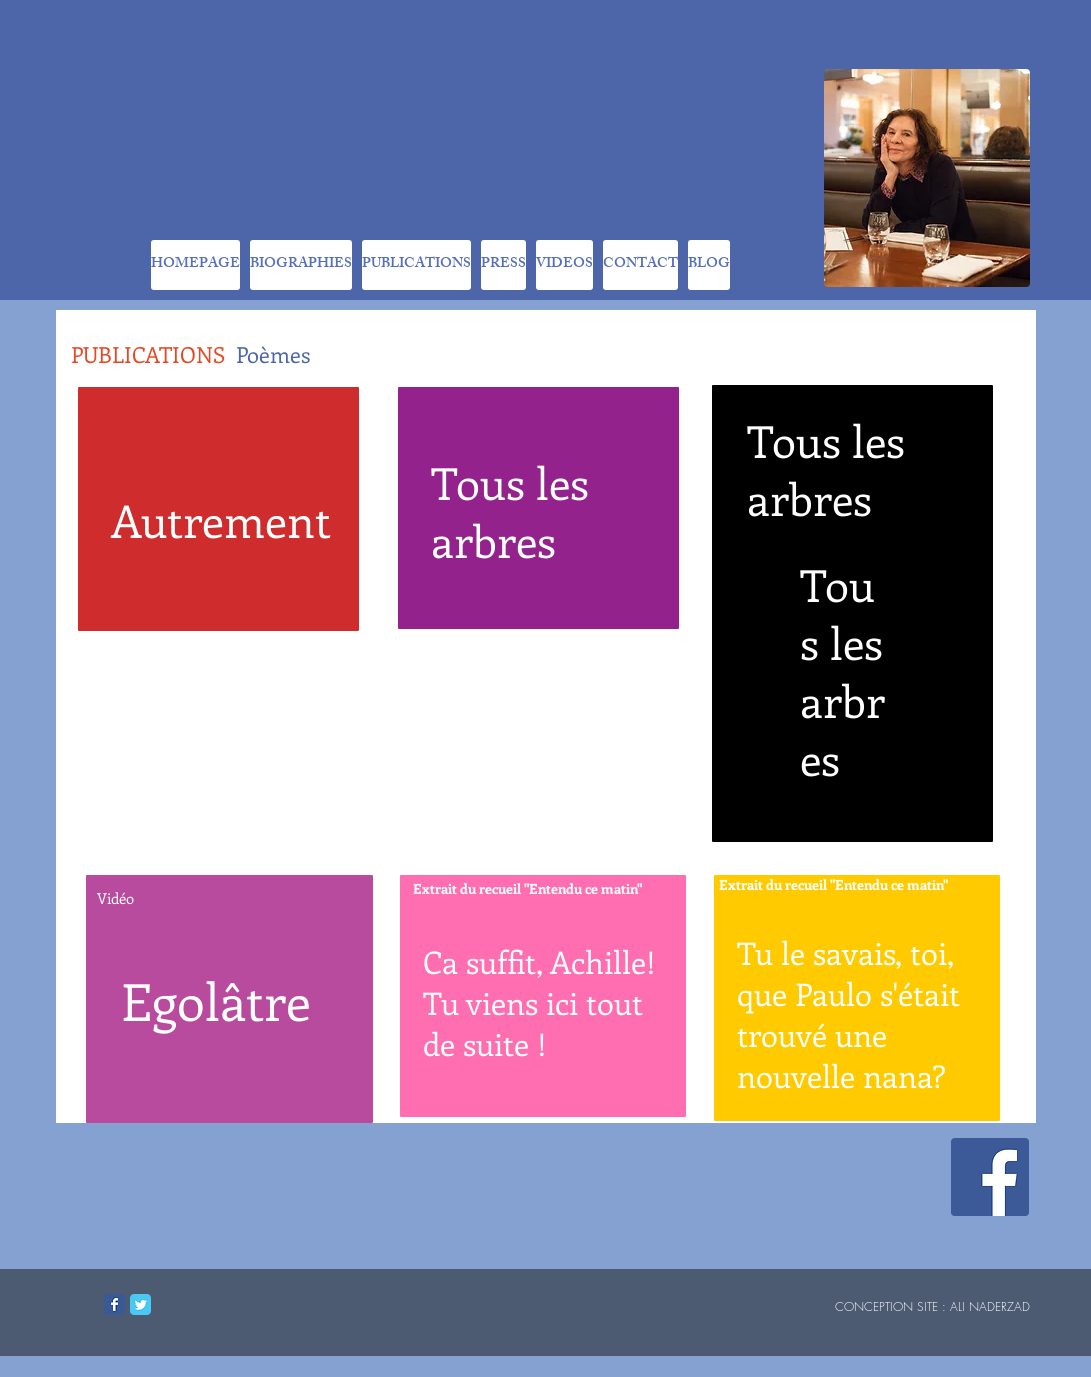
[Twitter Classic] (140, 1304)
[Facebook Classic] (114, 1304)
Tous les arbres (510, 511)
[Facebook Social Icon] (990, 1177)
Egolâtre (216, 1000)
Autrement (221, 520)
